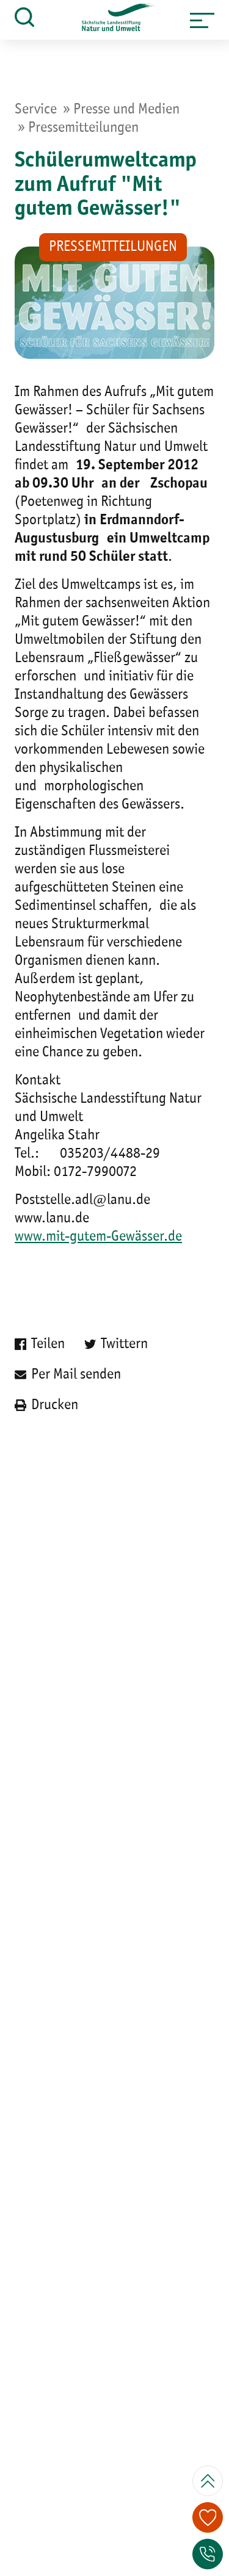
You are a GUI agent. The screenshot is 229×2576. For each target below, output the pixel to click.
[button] (202, 20)
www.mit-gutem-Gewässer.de (98, 1237)
